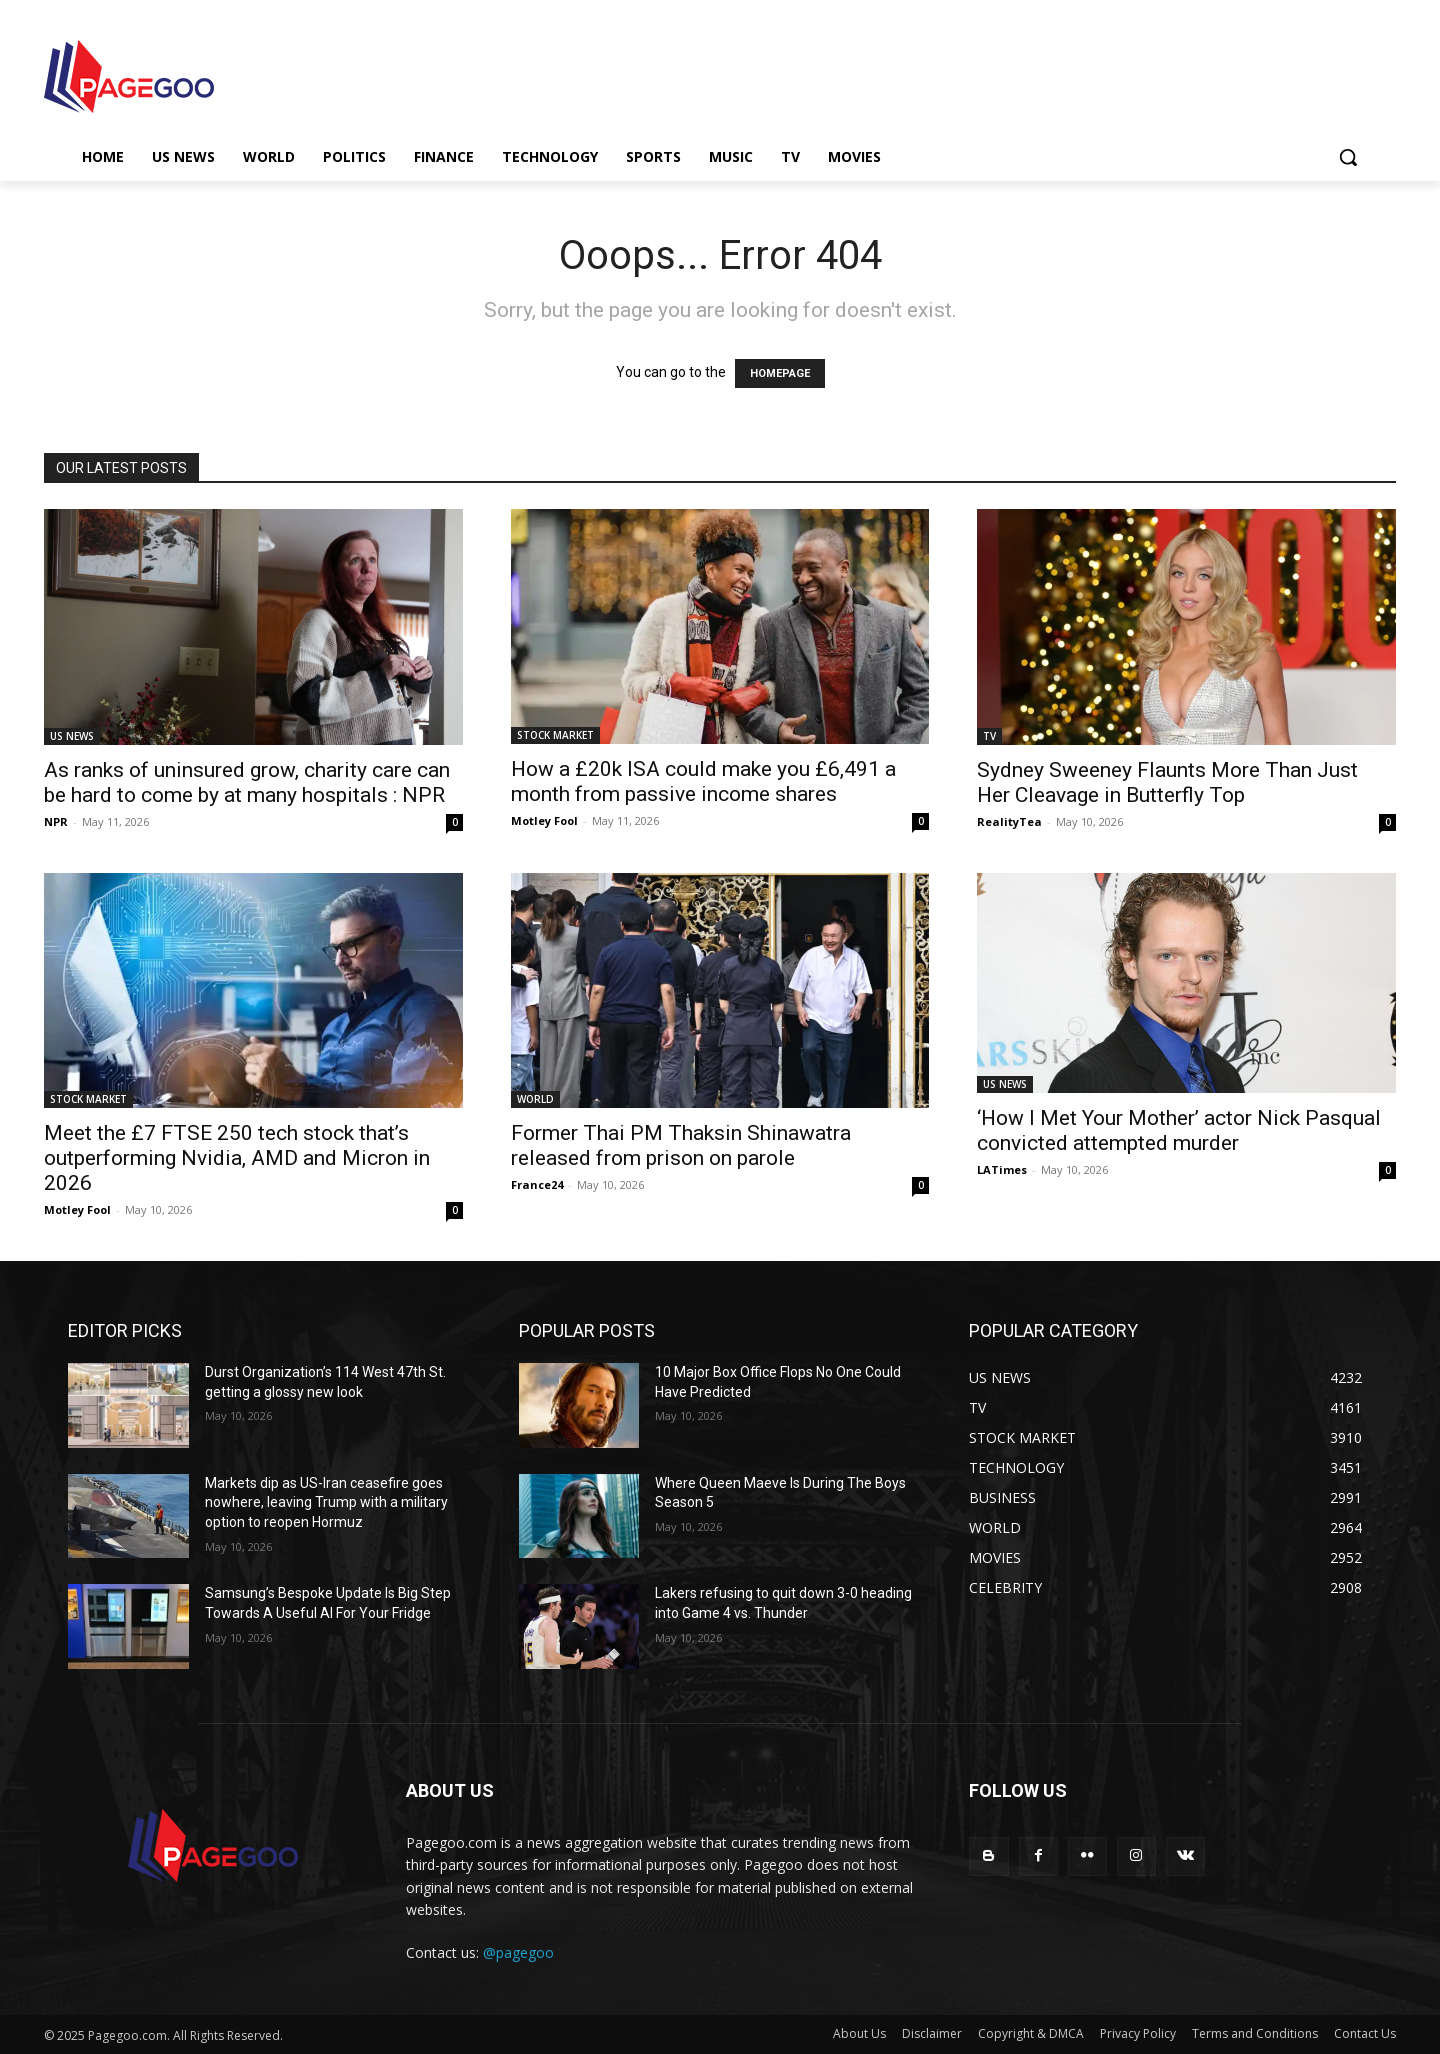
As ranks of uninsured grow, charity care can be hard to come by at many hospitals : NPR (247, 782)
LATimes (1002, 1169)
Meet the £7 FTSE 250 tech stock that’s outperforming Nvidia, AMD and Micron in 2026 (237, 1158)
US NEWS (72, 736)
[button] (1348, 157)
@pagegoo (518, 1952)
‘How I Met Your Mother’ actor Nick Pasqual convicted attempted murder (1179, 1130)
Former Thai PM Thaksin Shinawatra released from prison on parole (681, 1145)
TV (989, 736)
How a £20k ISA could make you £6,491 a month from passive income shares (703, 781)
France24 (537, 1184)
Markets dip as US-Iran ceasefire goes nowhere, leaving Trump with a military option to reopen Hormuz (326, 1502)
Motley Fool (544, 820)
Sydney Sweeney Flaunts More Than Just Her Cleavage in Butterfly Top (1167, 782)
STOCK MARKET (555, 735)
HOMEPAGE (780, 373)
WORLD (535, 1099)
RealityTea (1009, 821)
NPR (56, 821)
